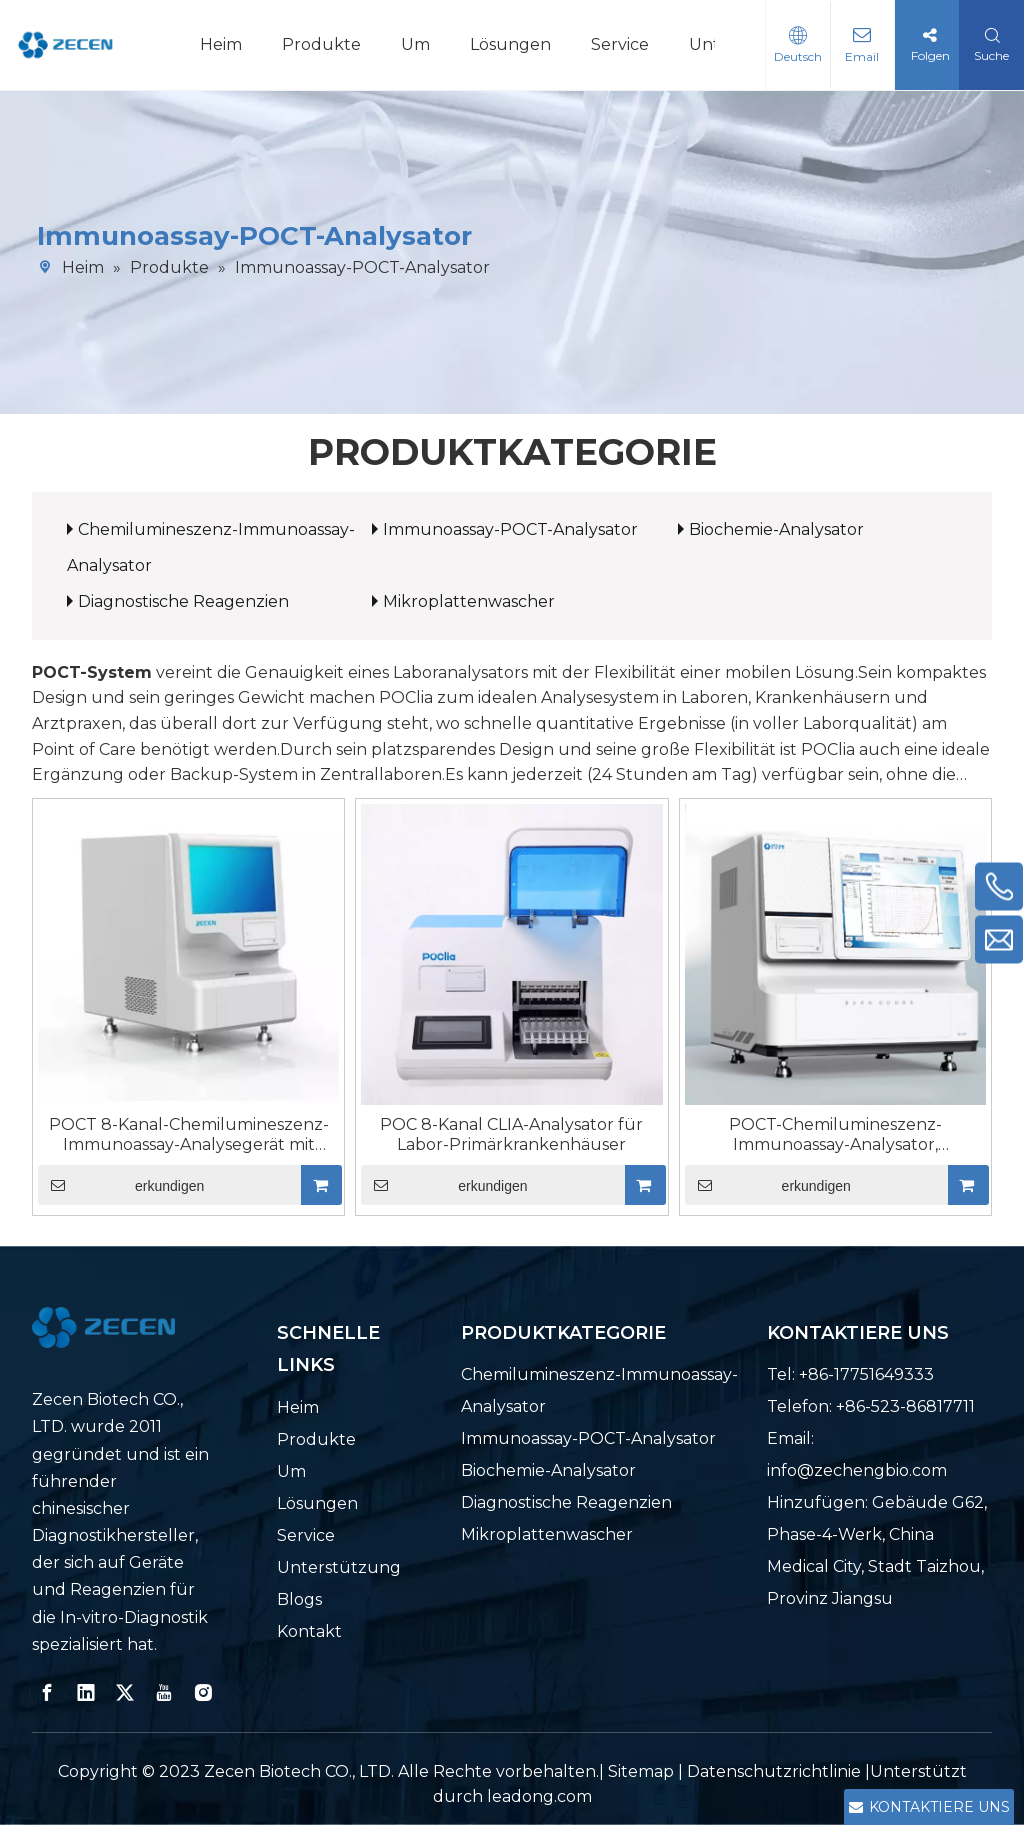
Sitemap (641, 1771)
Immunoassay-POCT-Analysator (510, 529)
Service (620, 44)
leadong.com (539, 1796)
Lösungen (510, 44)
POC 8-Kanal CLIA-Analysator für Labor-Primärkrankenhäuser (511, 1134)
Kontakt (309, 1631)
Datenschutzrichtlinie (776, 1771)
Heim (221, 44)
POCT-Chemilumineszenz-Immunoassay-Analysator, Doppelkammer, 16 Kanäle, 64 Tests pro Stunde (835, 1135)
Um (415, 44)
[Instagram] (203, 1693)
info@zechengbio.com (857, 1470)
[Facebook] (47, 1693)
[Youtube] (164, 1693)
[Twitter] (125, 1693)
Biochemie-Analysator (776, 529)
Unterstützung (339, 1567)
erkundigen (121, 1185)
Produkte (321, 44)
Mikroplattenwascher (469, 601)
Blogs (299, 1599)
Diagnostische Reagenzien (183, 601)
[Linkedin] (86, 1693)
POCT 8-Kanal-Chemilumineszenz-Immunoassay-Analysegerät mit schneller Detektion (189, 1135)
